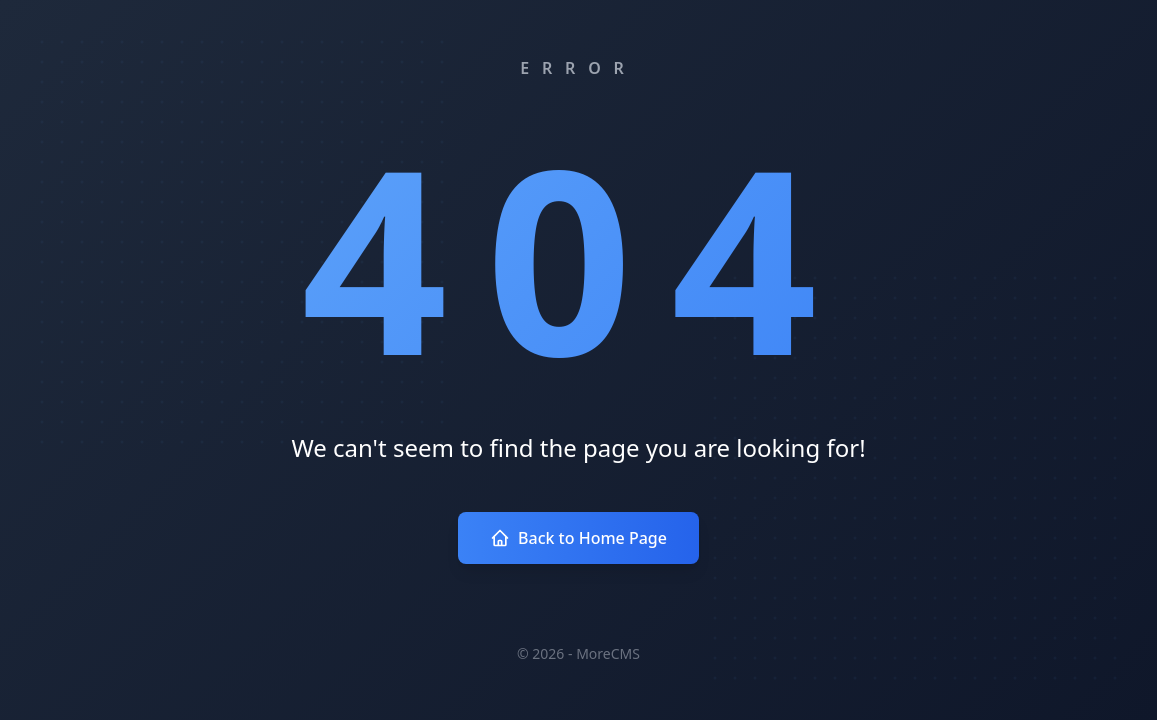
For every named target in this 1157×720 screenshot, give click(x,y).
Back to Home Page (578, 538)
